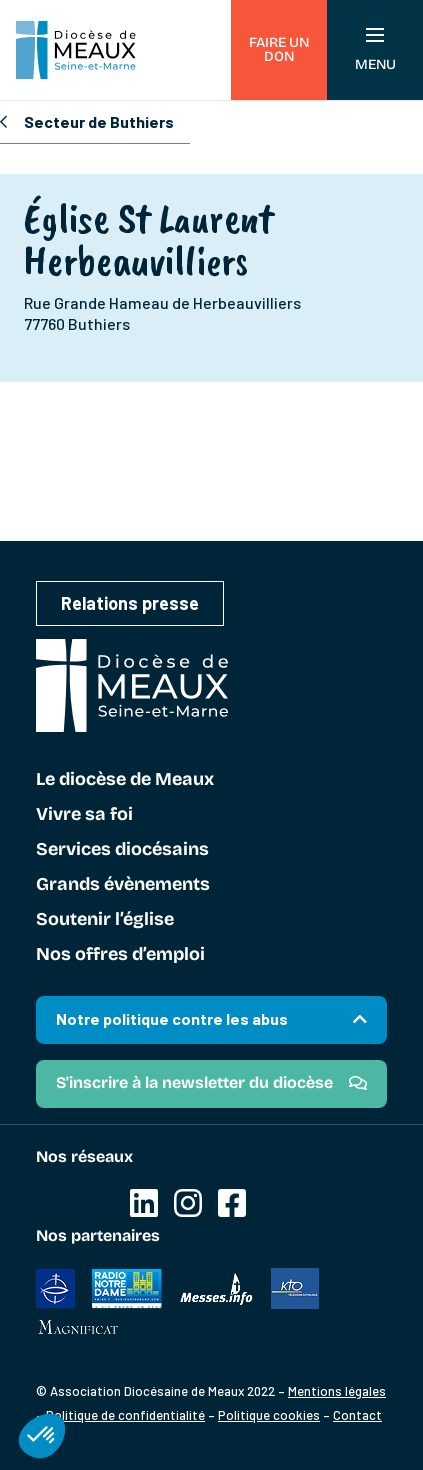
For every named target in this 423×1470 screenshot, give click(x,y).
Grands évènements (123, 885)
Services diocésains (122, 850)
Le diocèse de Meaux (125, 780)
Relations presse (130, 603)
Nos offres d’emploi (120, 955)
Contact (357, 1415)
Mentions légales (337, 1391)
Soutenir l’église (105, 920)
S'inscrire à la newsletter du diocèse (194, 1082)
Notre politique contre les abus (172, 1018)
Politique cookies (269, 1415)
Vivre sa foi (84, 815)
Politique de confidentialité (125, 1415)
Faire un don (279, 49)
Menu (375, 50)
